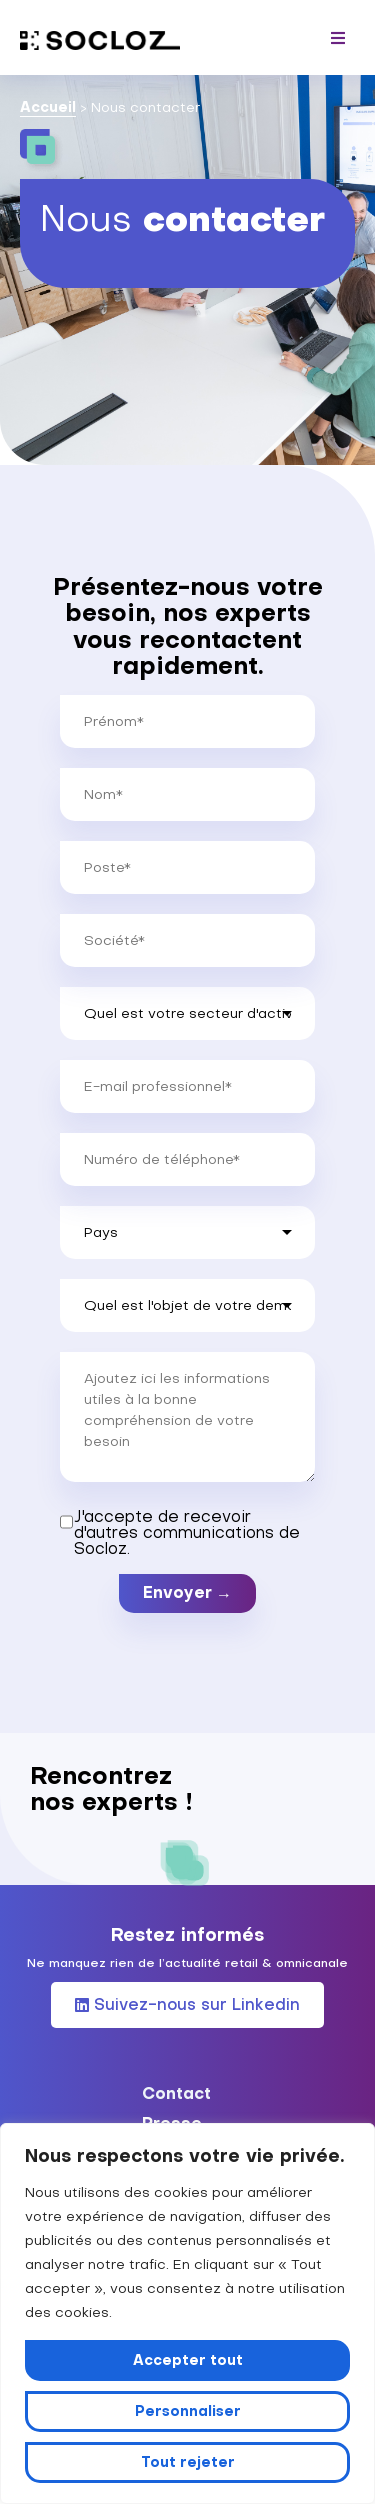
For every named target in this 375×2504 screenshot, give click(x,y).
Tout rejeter (188, 2462)
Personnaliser (188, 2411)
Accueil (48, 107)
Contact (176, 2093)
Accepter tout (188, 2360)
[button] (337, 37)
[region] (187, 2313)
